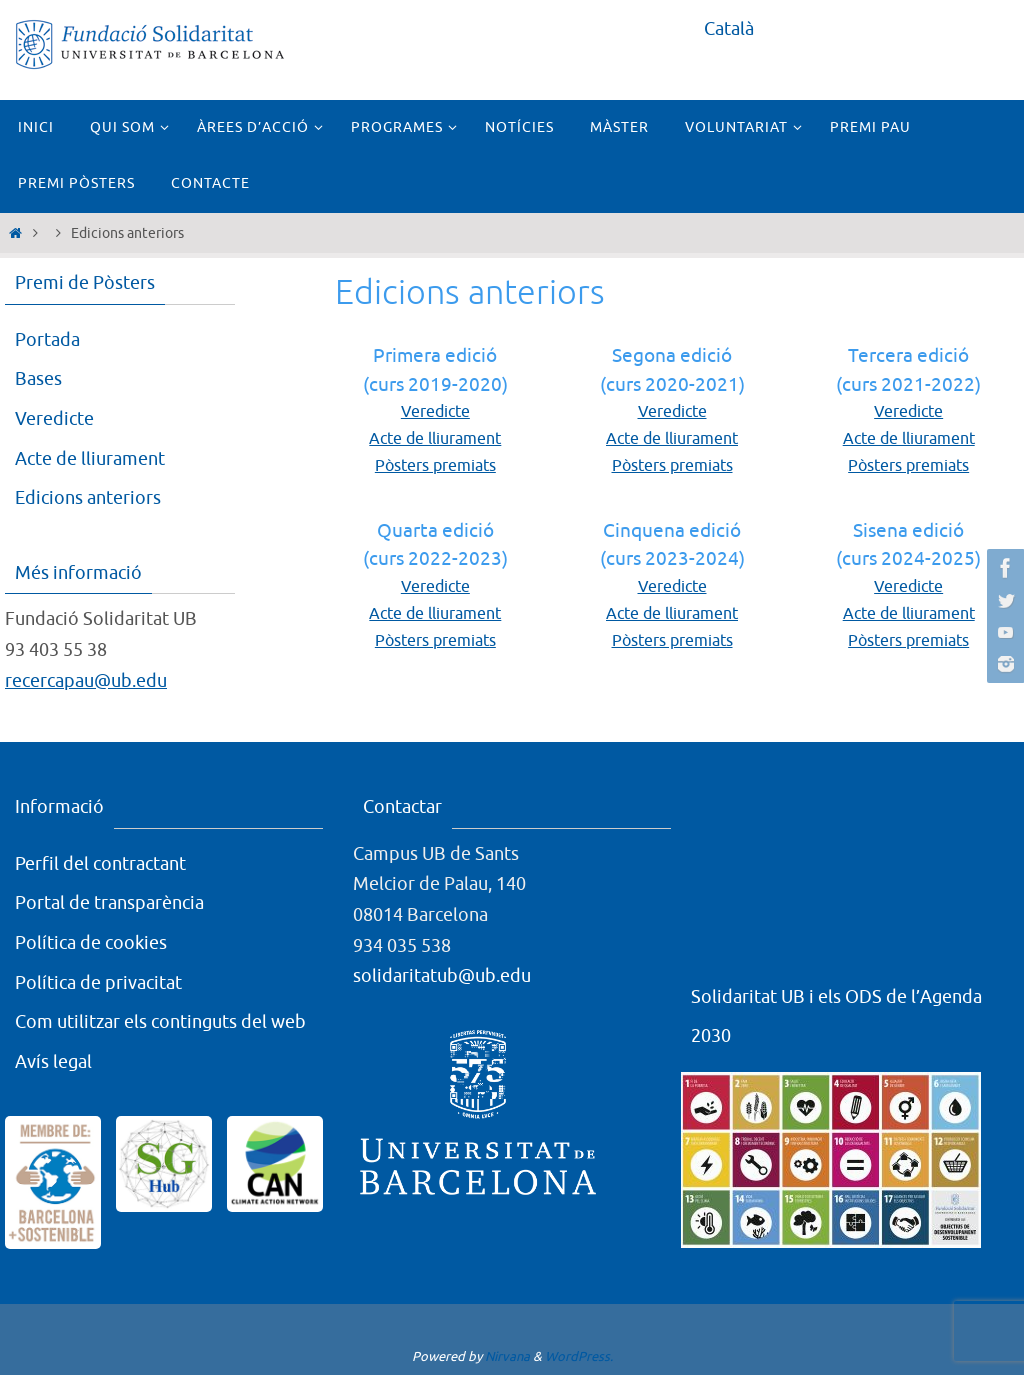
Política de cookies (91, 943)
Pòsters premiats (435, 466)
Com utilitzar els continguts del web (160, 1022)
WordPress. (579, 1356)
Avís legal (53, 1062)
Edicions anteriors (88, 498)
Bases (38, 379)
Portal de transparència (109, 903)
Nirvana (507, 1356)
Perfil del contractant (100, 864)
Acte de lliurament (435, 439)
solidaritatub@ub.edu (442, 976)
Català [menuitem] (729, 29)
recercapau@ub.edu (86, 681)
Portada (47, 340)
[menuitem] (729, 29)
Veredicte (435, 412)
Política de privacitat (98, 983)
